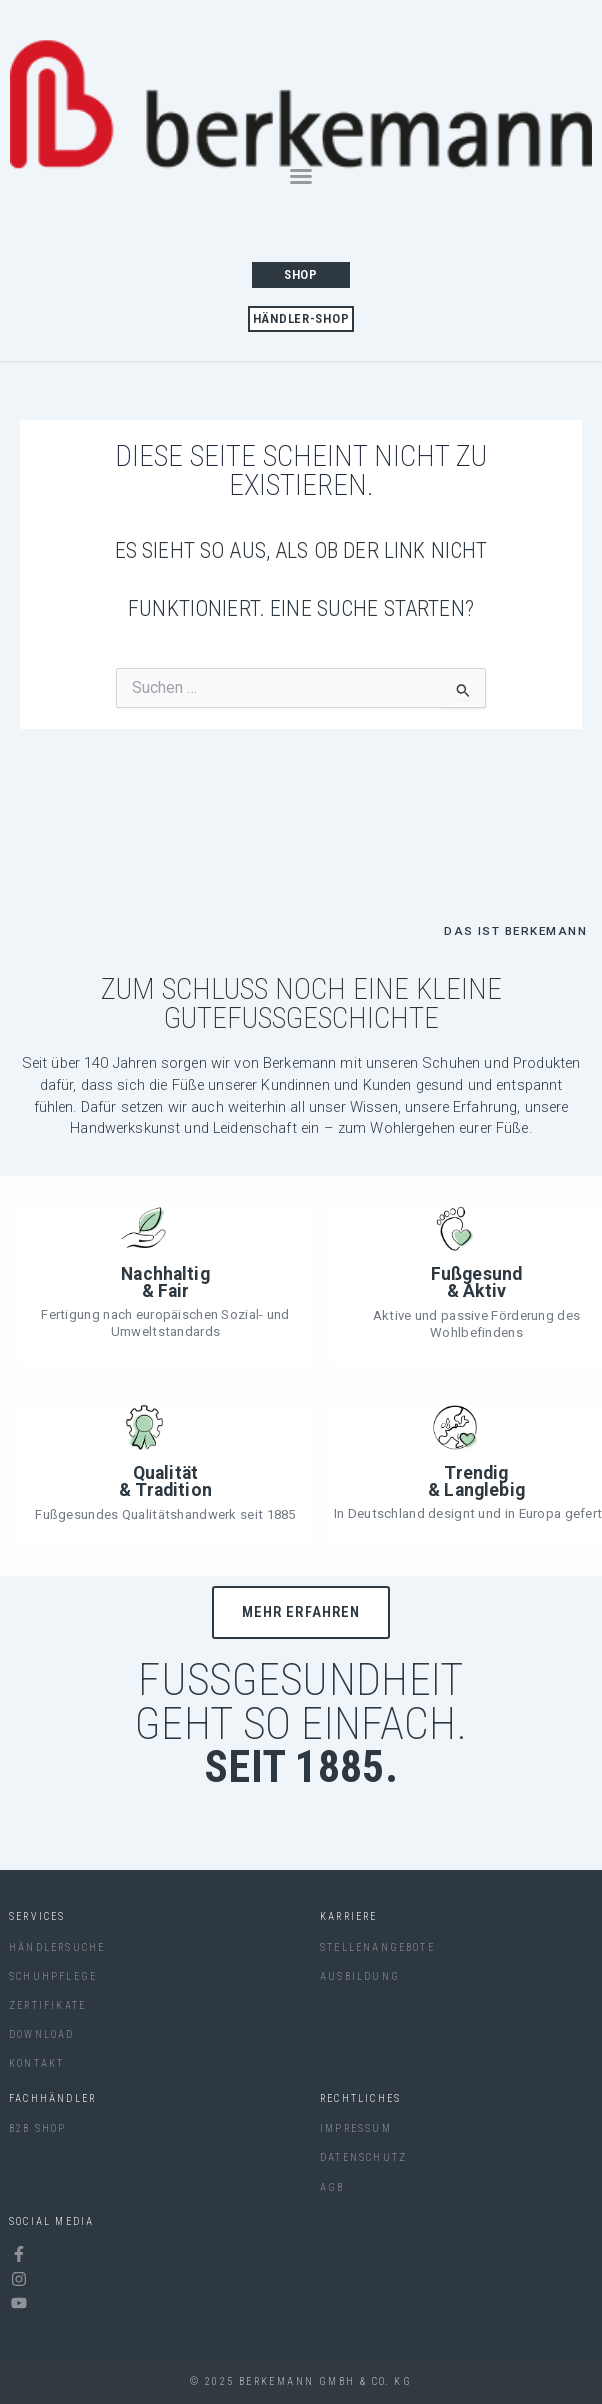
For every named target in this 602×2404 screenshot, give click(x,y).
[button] (301, 176)
